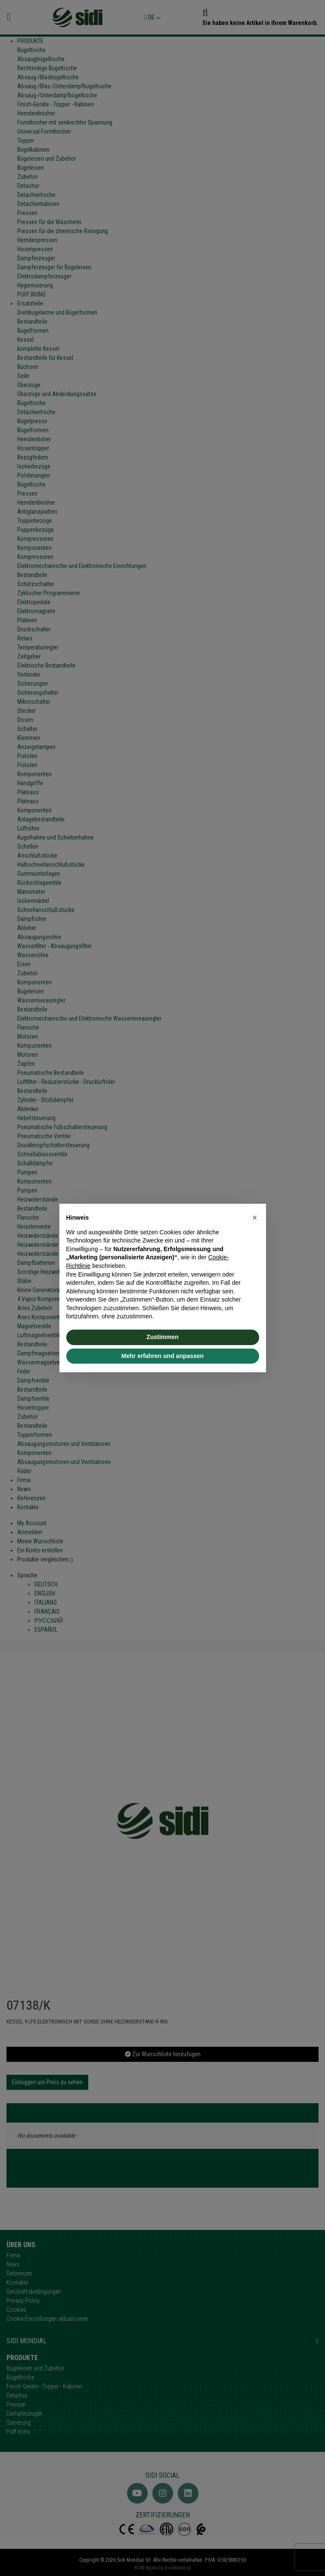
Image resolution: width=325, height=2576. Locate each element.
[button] (255, 1217)
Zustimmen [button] (162, 1336)
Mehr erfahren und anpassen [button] (162, 1355)
